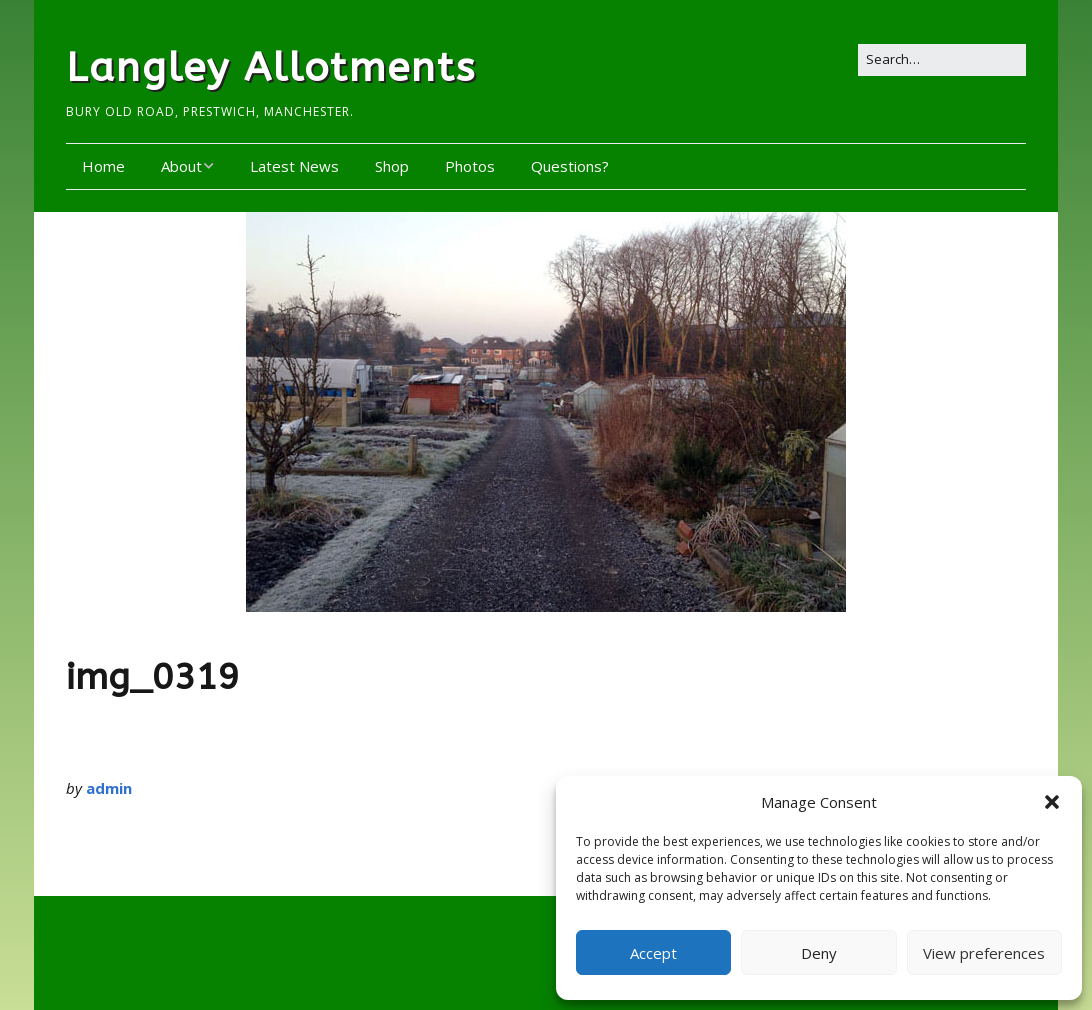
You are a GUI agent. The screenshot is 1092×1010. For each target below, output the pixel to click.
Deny (819, 953)
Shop (392, 166)
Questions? (570, 166)
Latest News (294, 166)
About (181, 166)
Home (103, 166)
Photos (470, 166)
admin (109, 788)
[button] (1052, 802)
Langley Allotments (271, 67)
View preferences (984, 953)
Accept (653, 953)
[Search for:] (942, 60)
